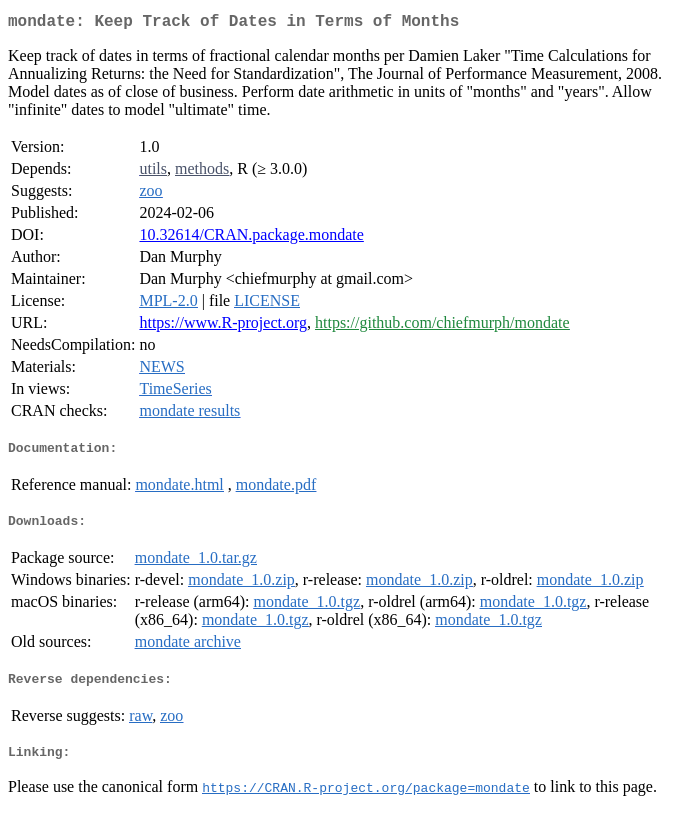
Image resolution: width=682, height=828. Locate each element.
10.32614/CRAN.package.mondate (251, 238)
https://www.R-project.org (223, 326)
